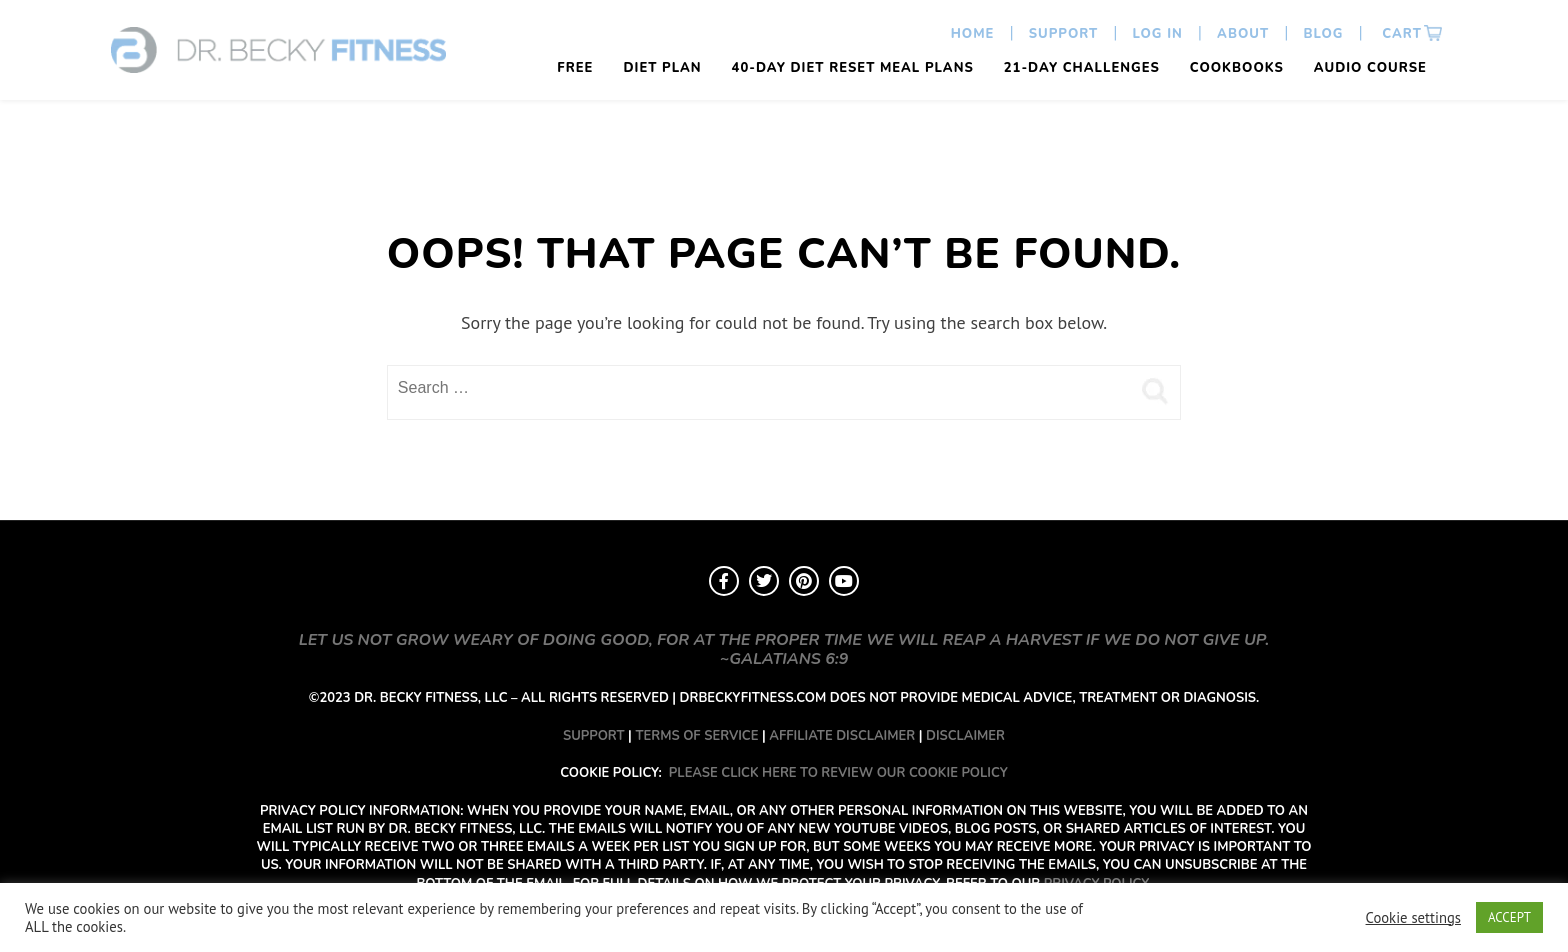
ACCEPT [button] (1509, 917)
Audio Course (1370, 68)
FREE (575, 68)
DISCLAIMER (965, 736)
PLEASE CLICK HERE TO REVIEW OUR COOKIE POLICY (838, 773)
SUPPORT (594, 736)
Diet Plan (662, 68)
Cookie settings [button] (1413, 918)
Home (973, 34)
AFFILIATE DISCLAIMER (842, 736)
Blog (1323, 34)
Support (1064, 34)
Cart (1400, 34)
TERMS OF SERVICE (696, 736)
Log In (1158, 34)
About (1243, 34)
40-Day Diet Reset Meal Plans (853, 68)
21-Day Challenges (1082, 68)
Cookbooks (1237, 68)
